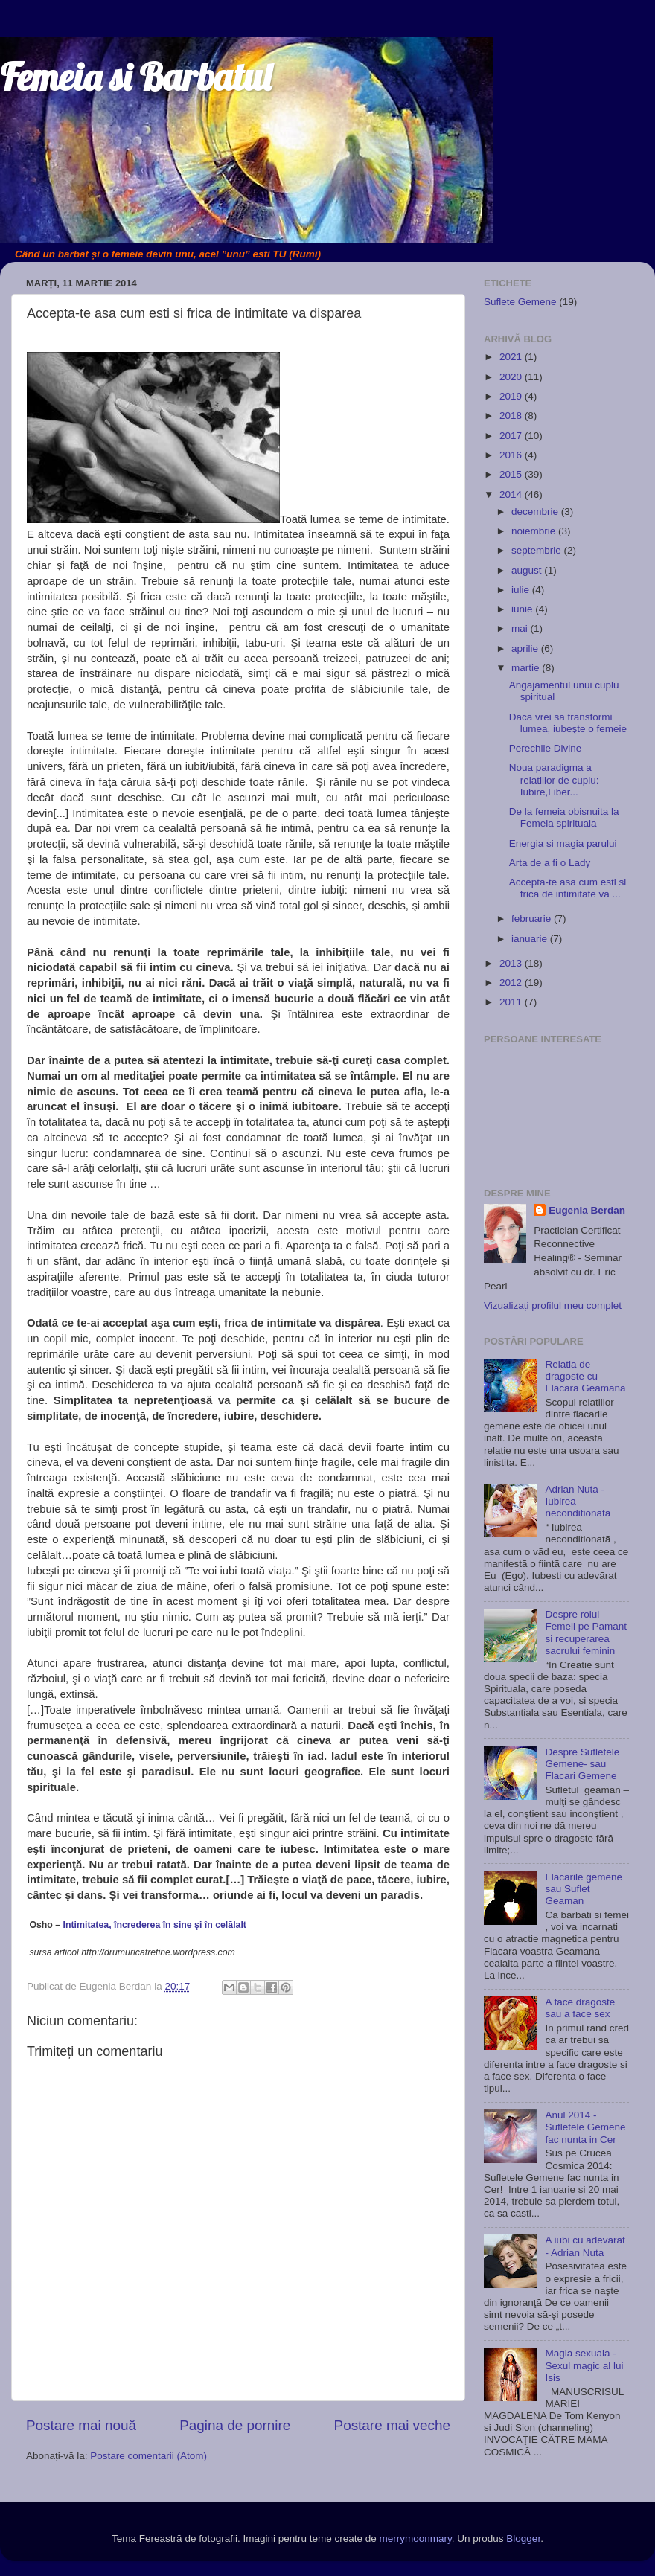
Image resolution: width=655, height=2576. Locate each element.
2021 (512, 356)
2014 (512, 494)
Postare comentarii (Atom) (148, 2455)
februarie (532, 918)
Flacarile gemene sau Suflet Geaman (583, 1888)
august (527, 570)
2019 (512, 396)
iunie (523, 609)
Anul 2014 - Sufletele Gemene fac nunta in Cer (585, 2126)
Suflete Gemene (520, 301)
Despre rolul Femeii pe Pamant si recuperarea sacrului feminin (586, 1632)
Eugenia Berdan (587, 1210)
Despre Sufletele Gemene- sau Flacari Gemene (582, 1763)
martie (526, 667)
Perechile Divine (545, 748)
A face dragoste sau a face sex (580, 2007)
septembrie (537, 550)
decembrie (536, 511)
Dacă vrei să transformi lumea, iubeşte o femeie (568, 722)
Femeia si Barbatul (135, 77)
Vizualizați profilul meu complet (553, 1305)
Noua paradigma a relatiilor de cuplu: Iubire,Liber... (554, 779)
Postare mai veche (392, 2425)
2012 (512, 982)
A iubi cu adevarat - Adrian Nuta (584, 2246)
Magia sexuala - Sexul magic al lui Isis (584, 2365)
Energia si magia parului (563, 843)
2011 (512, 1001)
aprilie (526, 648)
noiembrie (534, 530)
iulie (521, 589)
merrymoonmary (416, 2538)
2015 (512, 474)
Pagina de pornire (234, 2425)
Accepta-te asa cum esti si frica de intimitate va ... (568, 888)
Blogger (523, 2538)
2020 (512, 376)
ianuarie (530, 938)
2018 (512, 415)
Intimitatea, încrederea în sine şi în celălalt (154, 1925)
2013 (512, 963)
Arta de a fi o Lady (550, 862)
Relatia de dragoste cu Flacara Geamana (585, 1376)
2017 (512, 435)
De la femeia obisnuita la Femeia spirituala (564, 817)
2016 (512, 455)
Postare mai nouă (81, 2425)
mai (521, 628)
